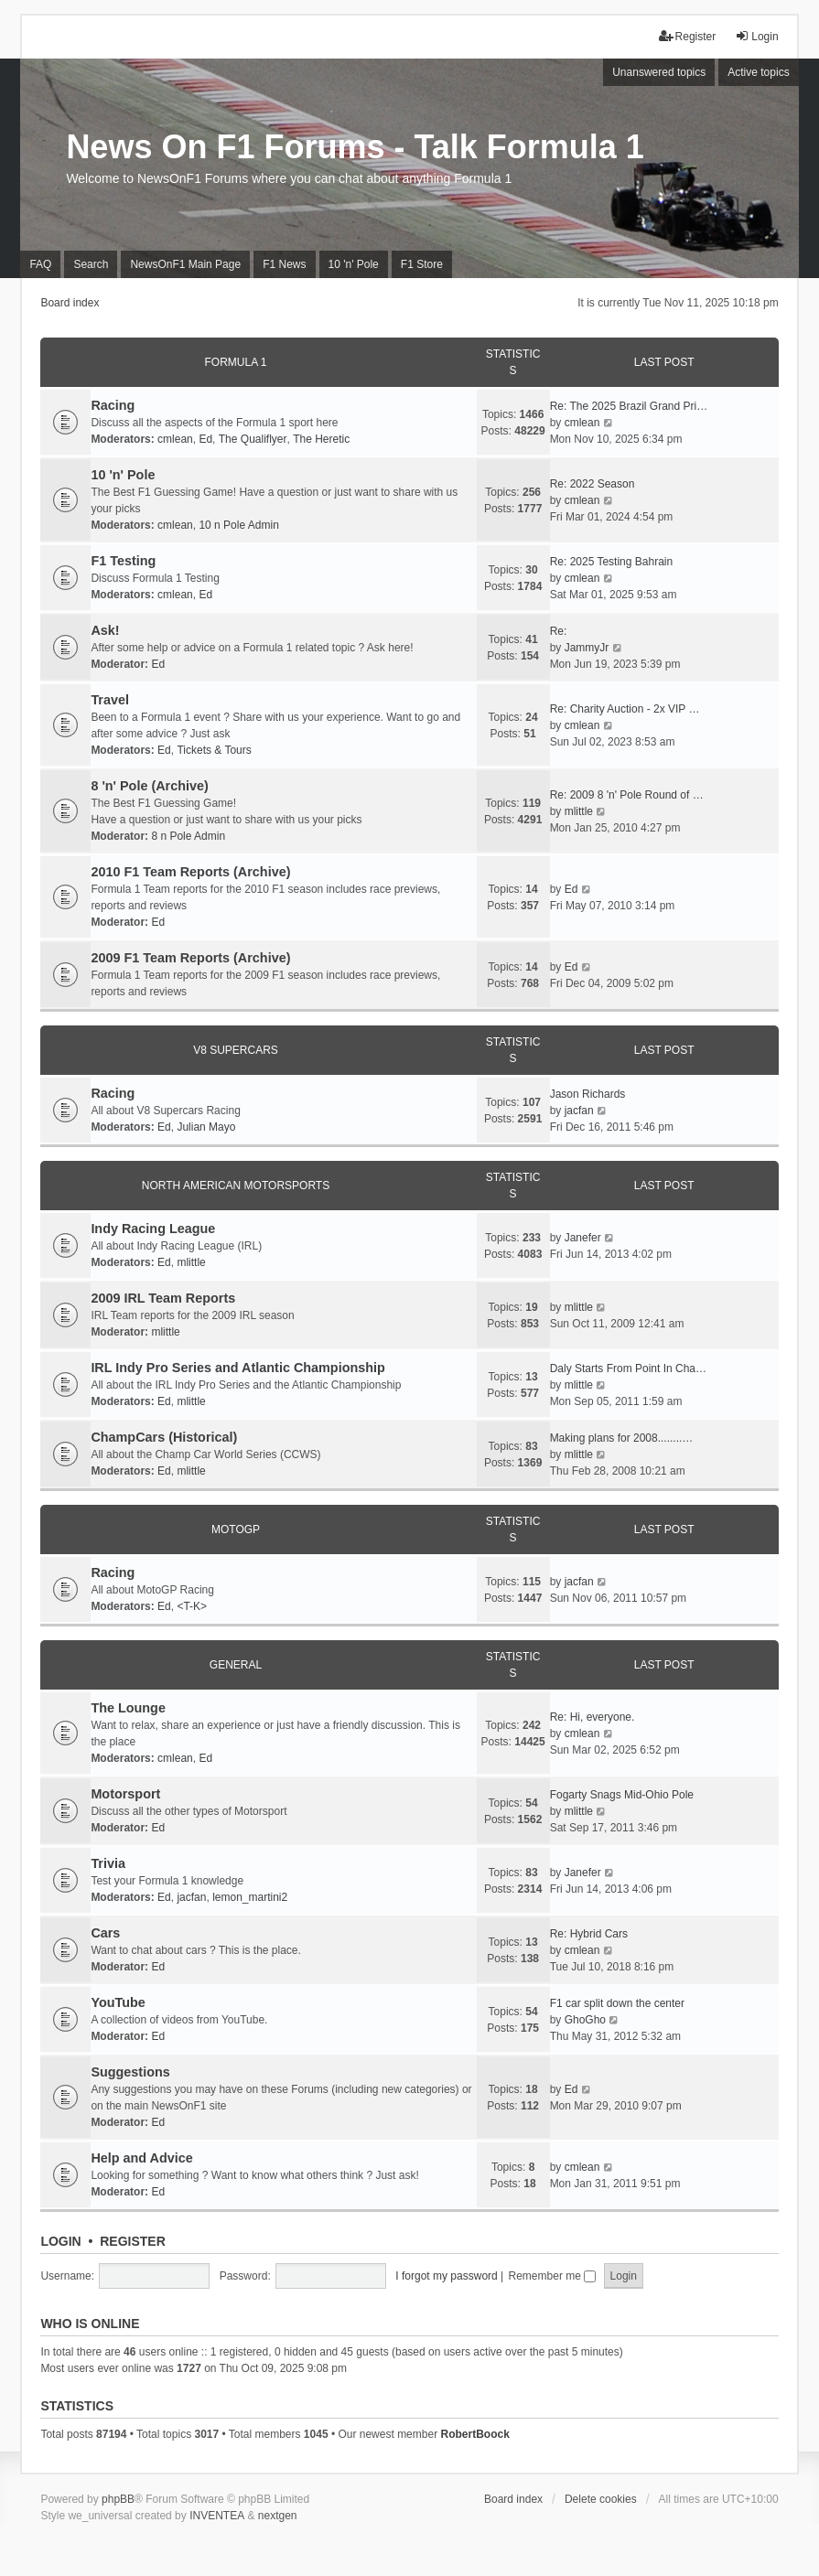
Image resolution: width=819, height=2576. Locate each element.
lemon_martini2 (249, 1897)
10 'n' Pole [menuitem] (354, 264)
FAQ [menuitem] (40, 264)
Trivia (108, 1863)
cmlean (175, 439)
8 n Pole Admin (188, 836)
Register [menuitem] (688, 36)
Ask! (105, 630)
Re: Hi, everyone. (592, 1717)
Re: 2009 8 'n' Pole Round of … (627, 795)
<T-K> (192, 1606)
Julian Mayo (206, 1127)
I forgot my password (446, 2276)
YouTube (118, 2002)
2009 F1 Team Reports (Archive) (190, 957)
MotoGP (235, 1529)
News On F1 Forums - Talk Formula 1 (354, 147)
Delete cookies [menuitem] (601, 2499)
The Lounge (128, 1708)
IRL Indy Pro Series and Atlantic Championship (237, 1367)
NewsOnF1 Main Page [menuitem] (185, 264)
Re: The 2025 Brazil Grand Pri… (629, 406)
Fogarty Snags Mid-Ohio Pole (622, 1794)
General (236, 1664)
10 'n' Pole (123, 474)
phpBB (118, 2499)
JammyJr (587, 647)
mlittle (579, 811)
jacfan (579, 1110)
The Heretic (321, 439)
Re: (558, 631)
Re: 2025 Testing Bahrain (612, 561)
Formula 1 (235, 362)
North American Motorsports (235, 1185)
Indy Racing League (153, 1228)
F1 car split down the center (617, 2003)
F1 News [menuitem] (284, 264)
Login (60, 2241)
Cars (105, 1933)
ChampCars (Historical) (164, 1437)
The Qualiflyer (253, 439)
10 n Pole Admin (238, 525)
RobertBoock (474, 2434)
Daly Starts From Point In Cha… (628, 1368)
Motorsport (125, 1794)
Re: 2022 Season (592, 484)
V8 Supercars (235, 1050)
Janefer (583, 1237)
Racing (113, 405)
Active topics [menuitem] (758, 72)
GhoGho (585, 2019)
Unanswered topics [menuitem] (659, 72)
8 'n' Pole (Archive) (149, 785)
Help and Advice (141, 2158)
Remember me (553, 2276)
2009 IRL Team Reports (163, 1298)
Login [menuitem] (756, 36)
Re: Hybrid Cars (589, 1933)
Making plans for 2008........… (622, 1438)
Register (133, 2241)
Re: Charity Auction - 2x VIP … (625, 709)
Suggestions (130, 2072)
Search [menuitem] (90, 264)
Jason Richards (588, 1094)
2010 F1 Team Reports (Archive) (190, 871)
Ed (205, 439)
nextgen (277, 2515)
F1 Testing (123, 560)
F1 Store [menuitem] (422, 264)
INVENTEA (216, 2515)
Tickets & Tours (214, 750)
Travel (110, 699)
